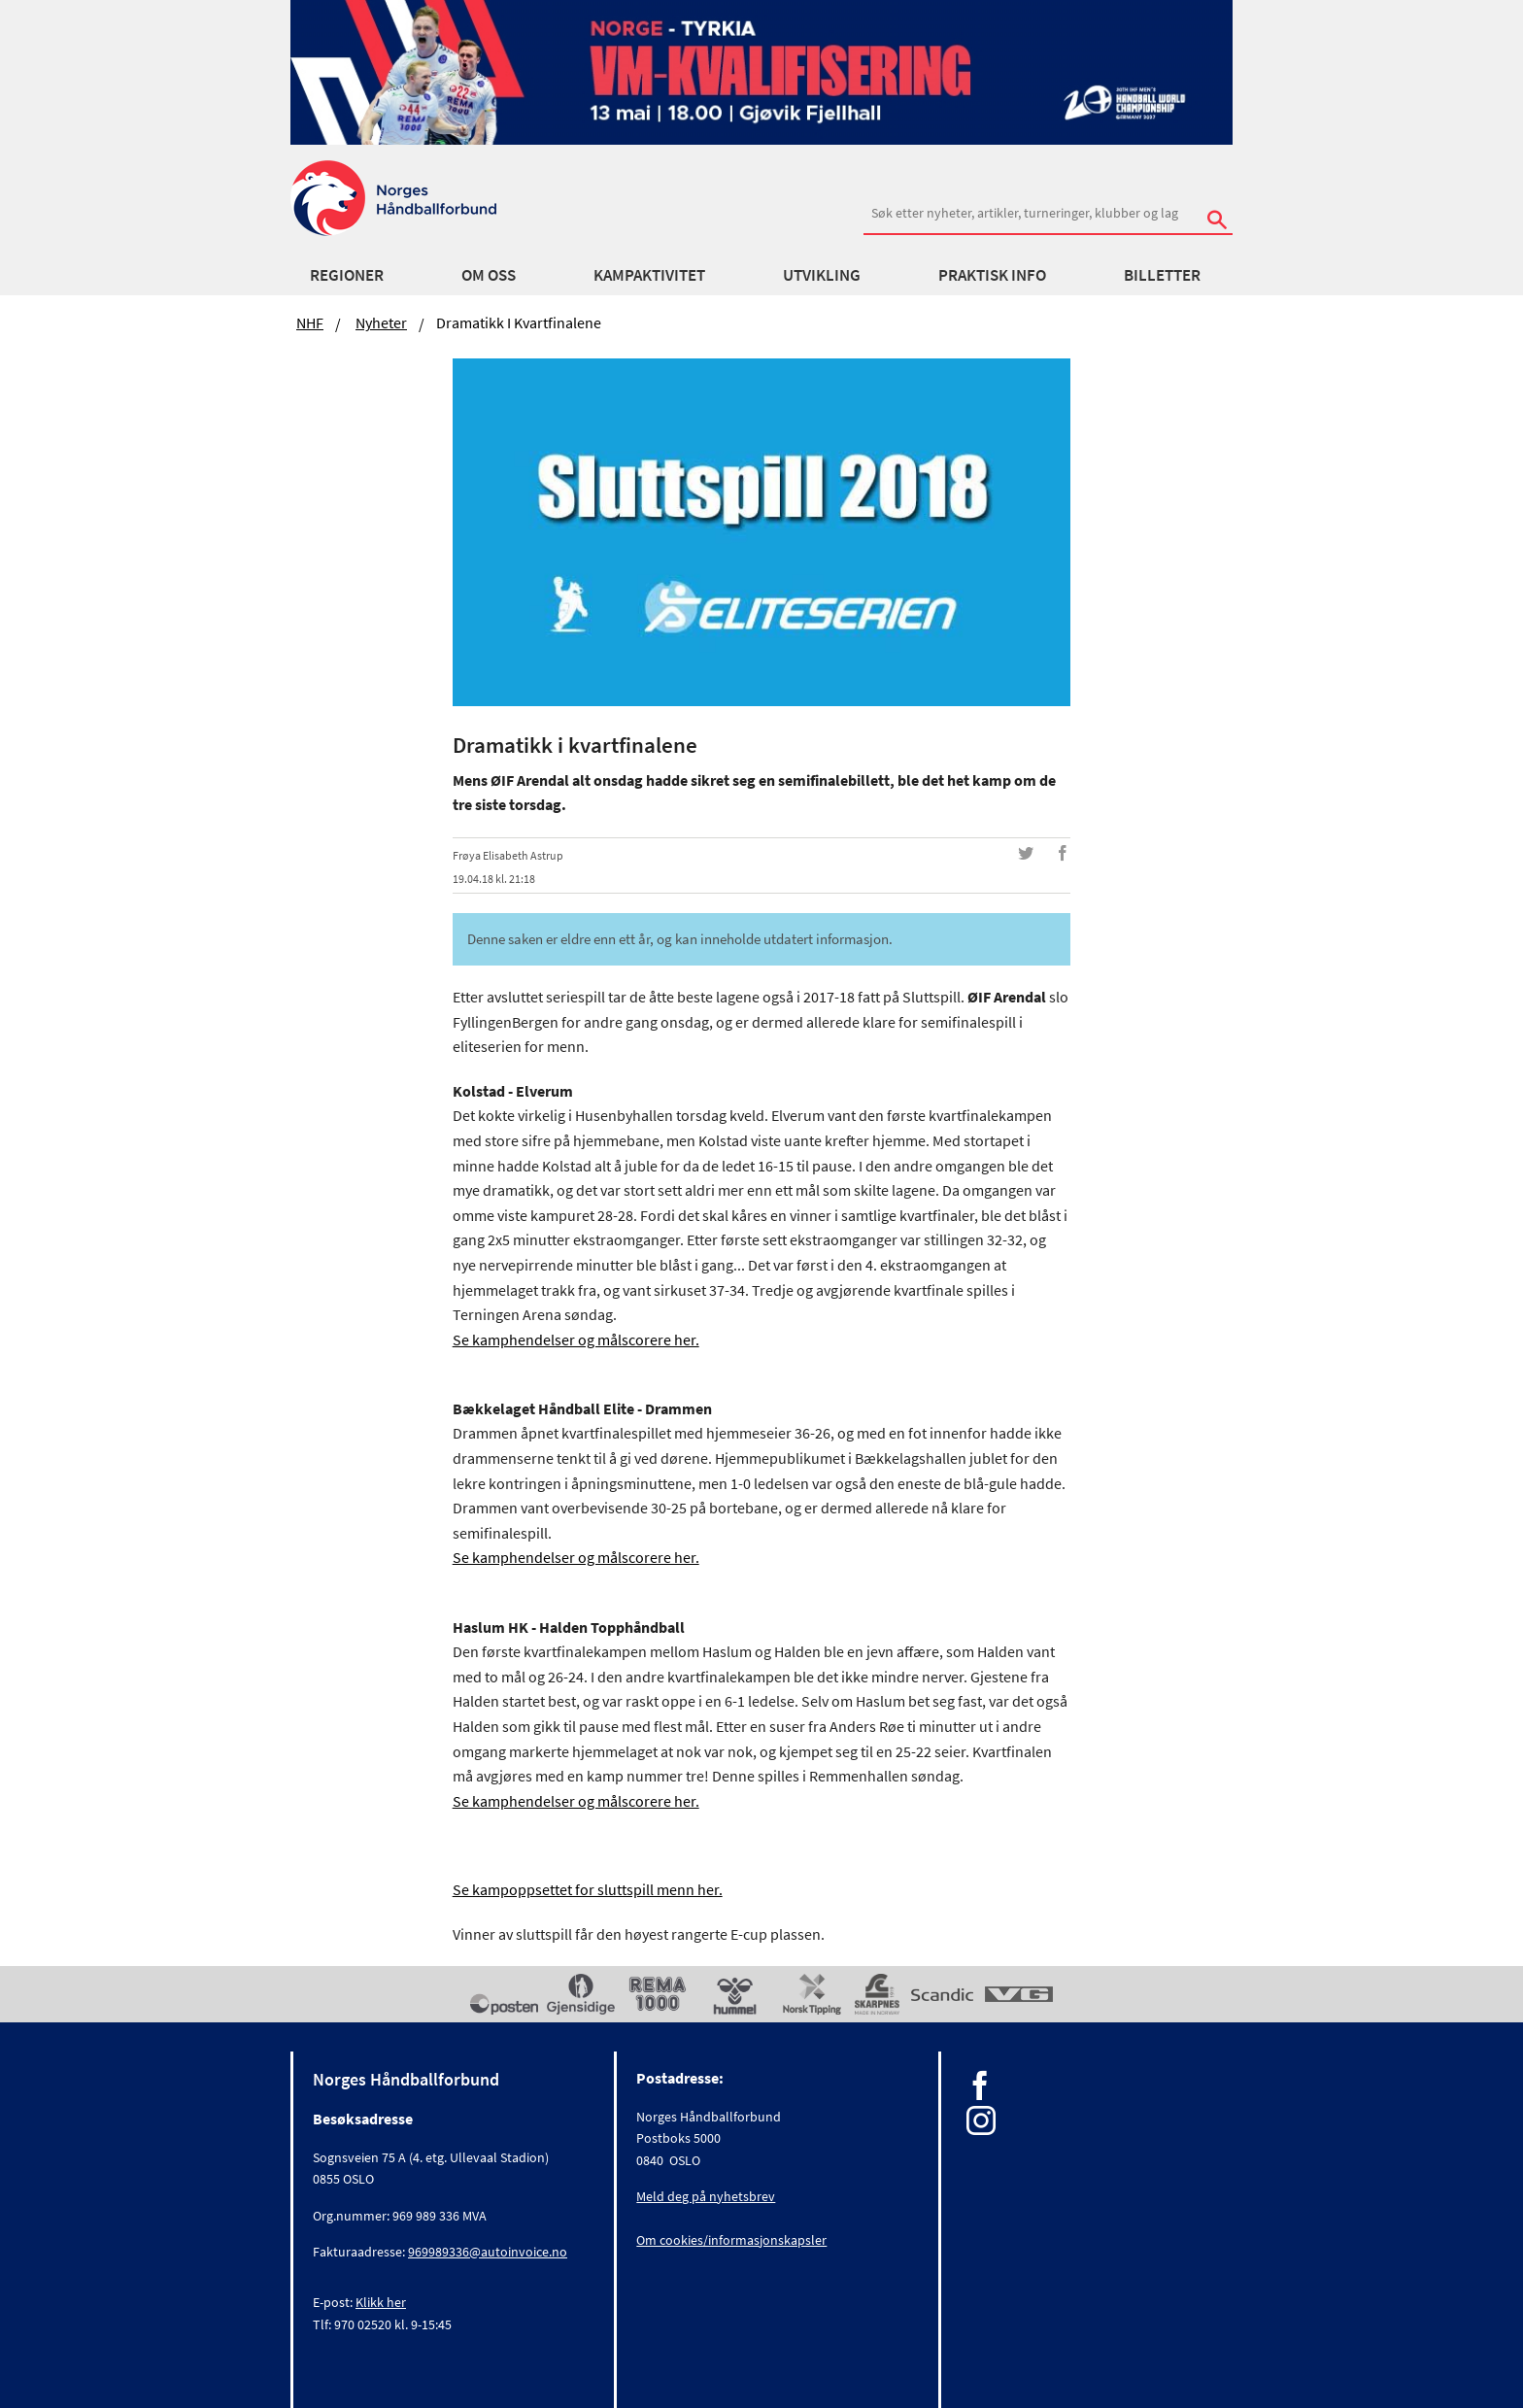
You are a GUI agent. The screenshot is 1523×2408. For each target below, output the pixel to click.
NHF (309, 322)
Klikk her (380, 2302)
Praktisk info (992, 275)
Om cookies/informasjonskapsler (731, 2240)
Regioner (347, 275)
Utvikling (822, 275)
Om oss (488, 275)
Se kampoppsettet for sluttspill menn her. (588, 1889)
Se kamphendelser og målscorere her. (576, 1339)
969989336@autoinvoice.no (487, 2251)
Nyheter (381, 322)
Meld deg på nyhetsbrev (705, 2196)
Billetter (1162, 275)
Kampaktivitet (649, 275)
